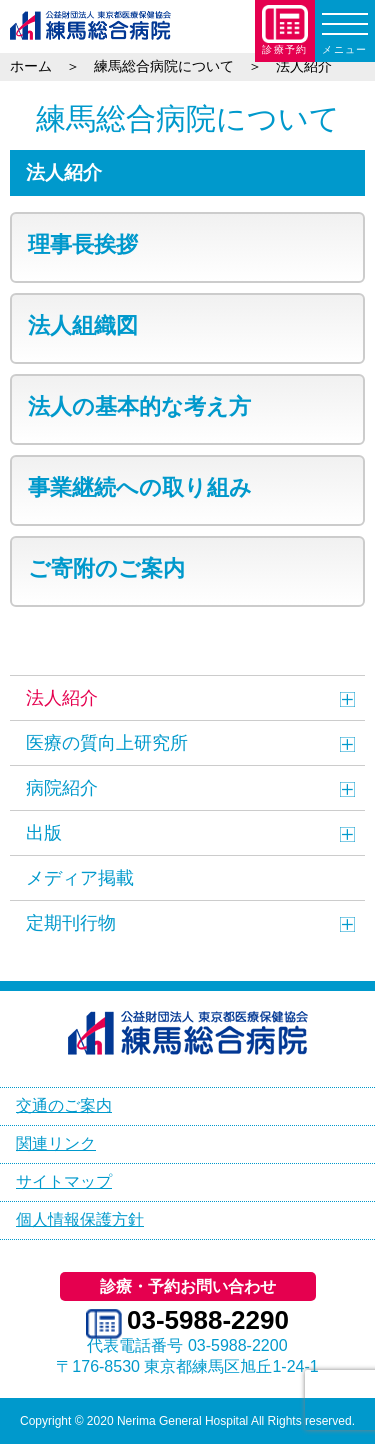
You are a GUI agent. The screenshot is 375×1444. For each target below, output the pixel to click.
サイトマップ (64, 1181)
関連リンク (56, 1143)
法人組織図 (83, 325)
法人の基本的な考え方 (139, 406)
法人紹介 (62, 698)
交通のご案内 (64, 1105)
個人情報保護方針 (80, 1219)
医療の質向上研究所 (107, 743)
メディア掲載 (80, 878)
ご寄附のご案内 (106, 568)
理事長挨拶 (83, 244)
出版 (44, 833)
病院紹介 (62, 788)
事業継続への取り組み (140, 487)
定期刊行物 (71, 923)
